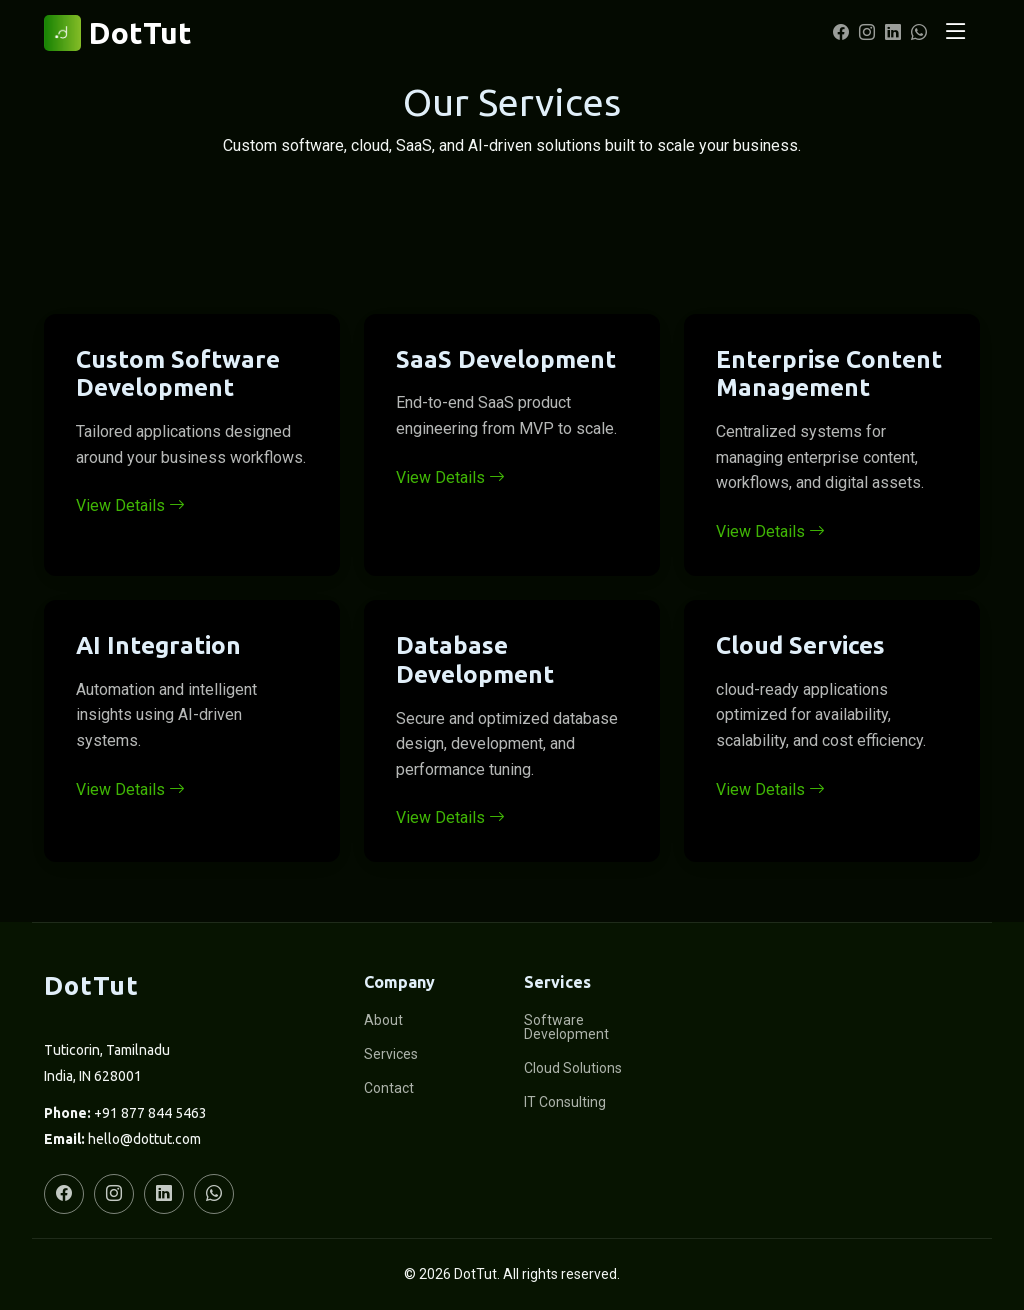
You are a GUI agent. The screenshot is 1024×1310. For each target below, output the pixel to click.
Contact (389, 1088)
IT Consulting (565, 1102)
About (383, 1020)
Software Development (566, 1027)
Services (391, 1054)
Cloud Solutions (573, 1068)
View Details (130, 505)
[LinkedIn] (890, 33)
